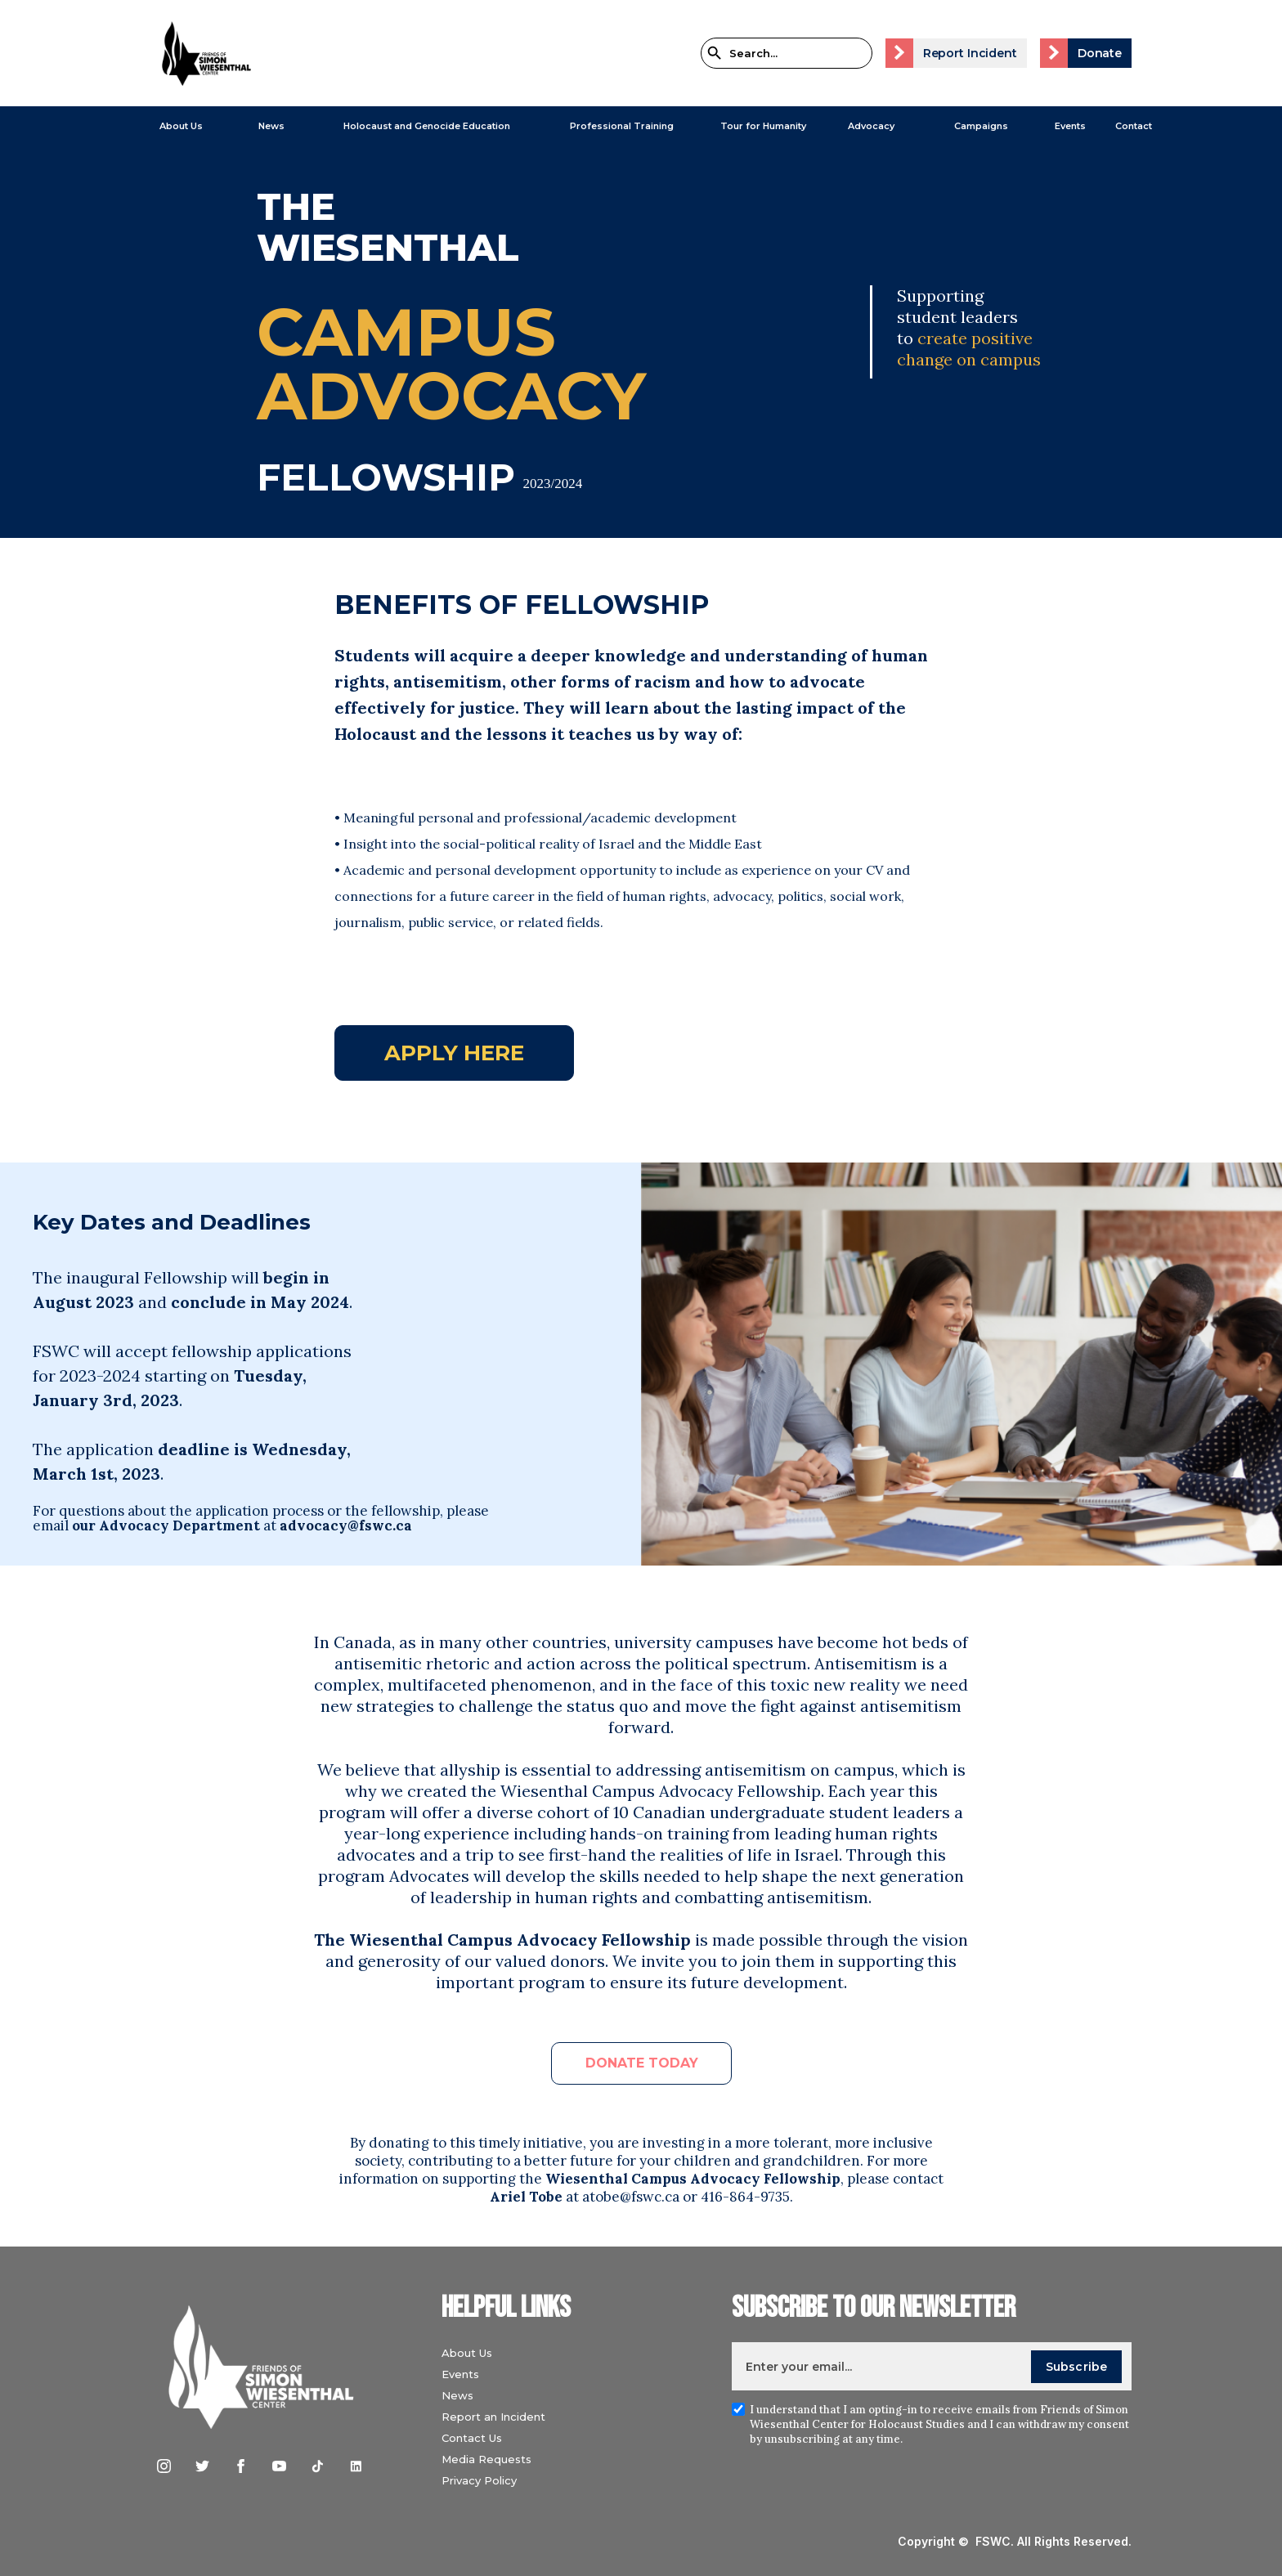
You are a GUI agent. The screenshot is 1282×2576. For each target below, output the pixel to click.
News (457, 2395)
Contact (1133, 126)
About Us (181, 126)
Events (1070, 126)
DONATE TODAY (641, 2063)
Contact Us (472, 2437)
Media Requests (486, 2459)
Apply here (454, 1053)
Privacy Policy (479, 2480)
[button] (173, 126)
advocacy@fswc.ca (346, 1525)
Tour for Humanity (763, 126)
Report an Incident (493, 2416)
